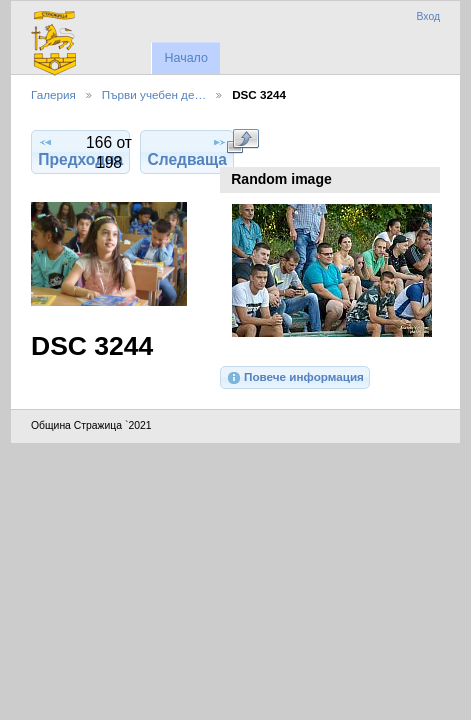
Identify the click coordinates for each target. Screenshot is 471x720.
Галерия (53, 94)
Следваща (187, 151)
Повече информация (295, 378)
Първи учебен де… (154, 94)
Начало (185, 58)
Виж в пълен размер (242, 141)
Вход (428, 16)
